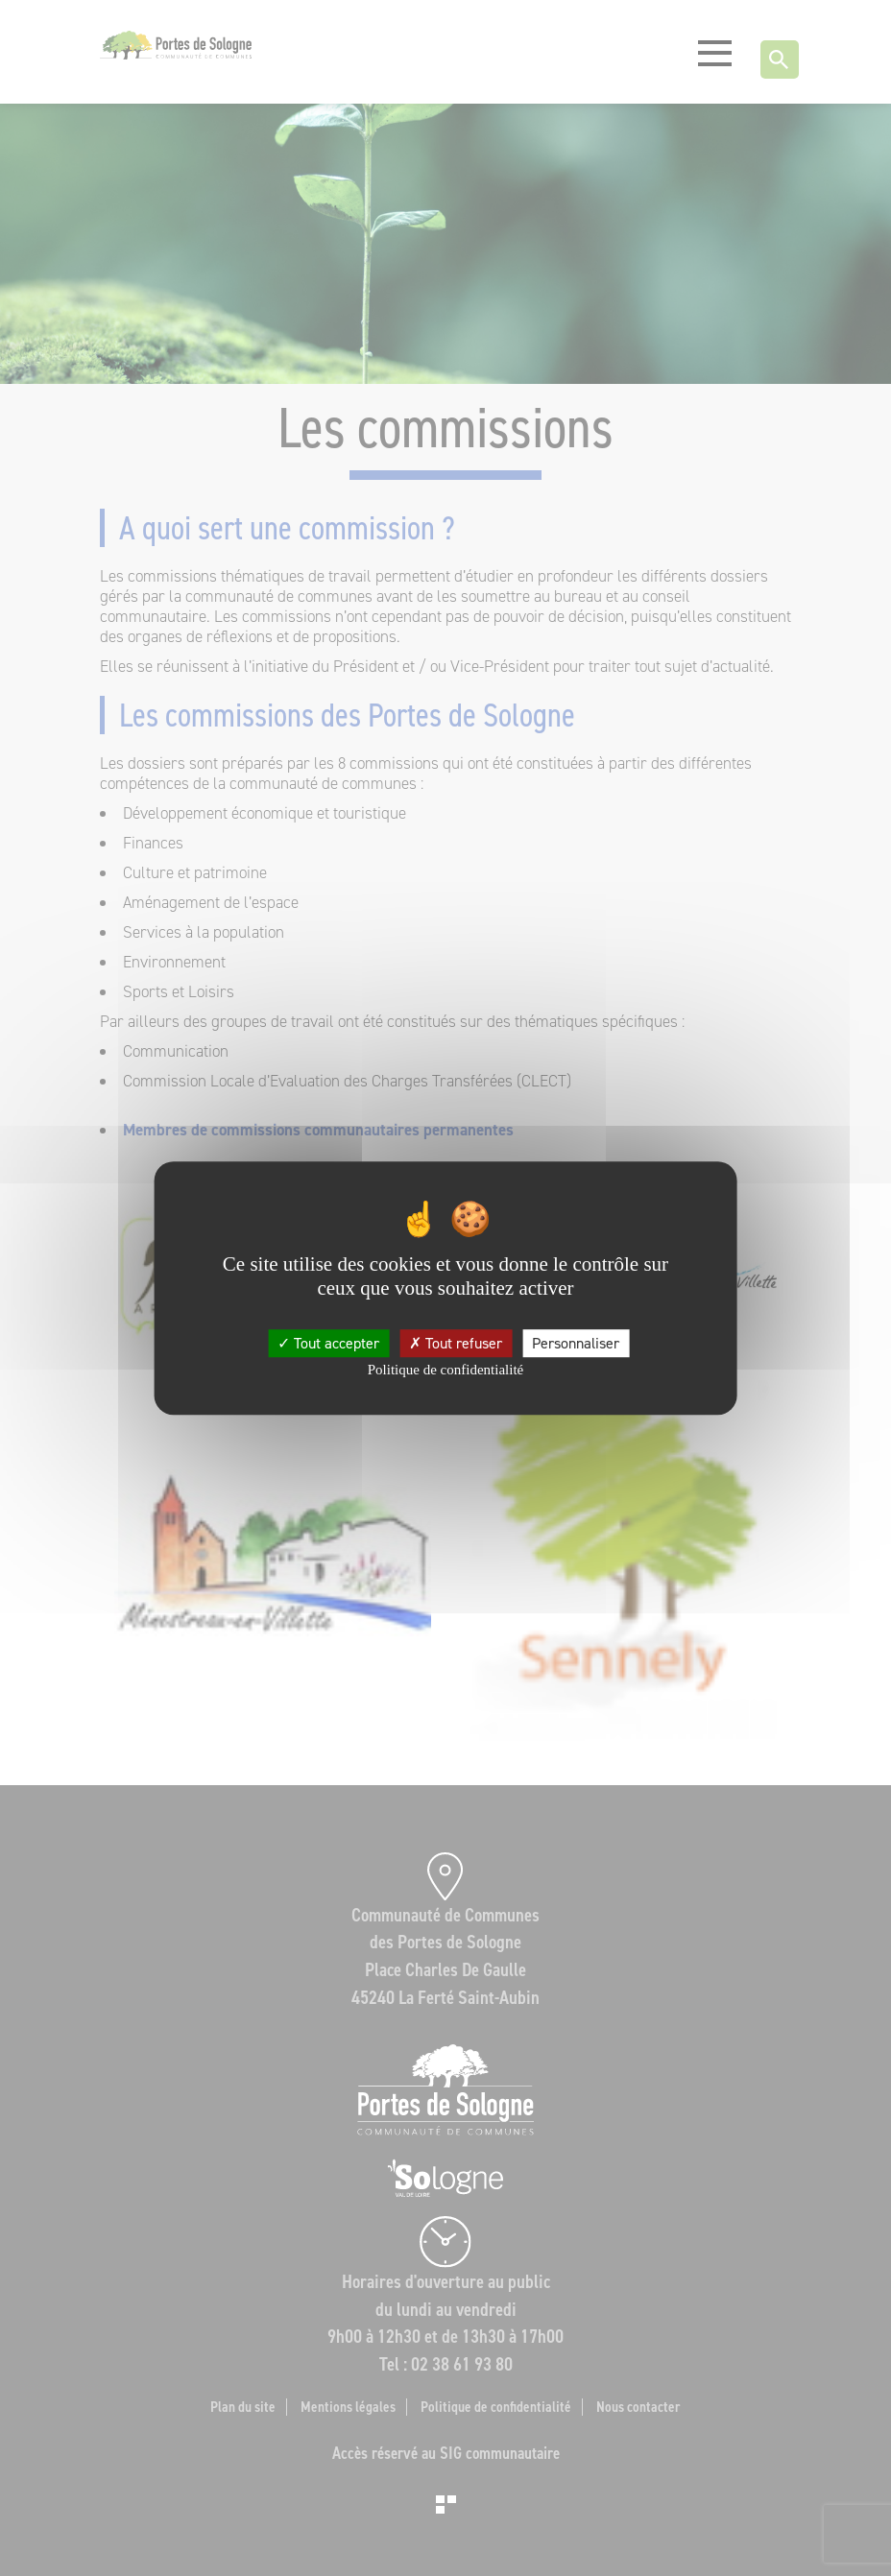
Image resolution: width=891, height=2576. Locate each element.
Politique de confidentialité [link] (445, 1369)
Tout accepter (328, 1343)
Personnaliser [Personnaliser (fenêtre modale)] (575, 1343)
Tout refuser (455, 1343)
